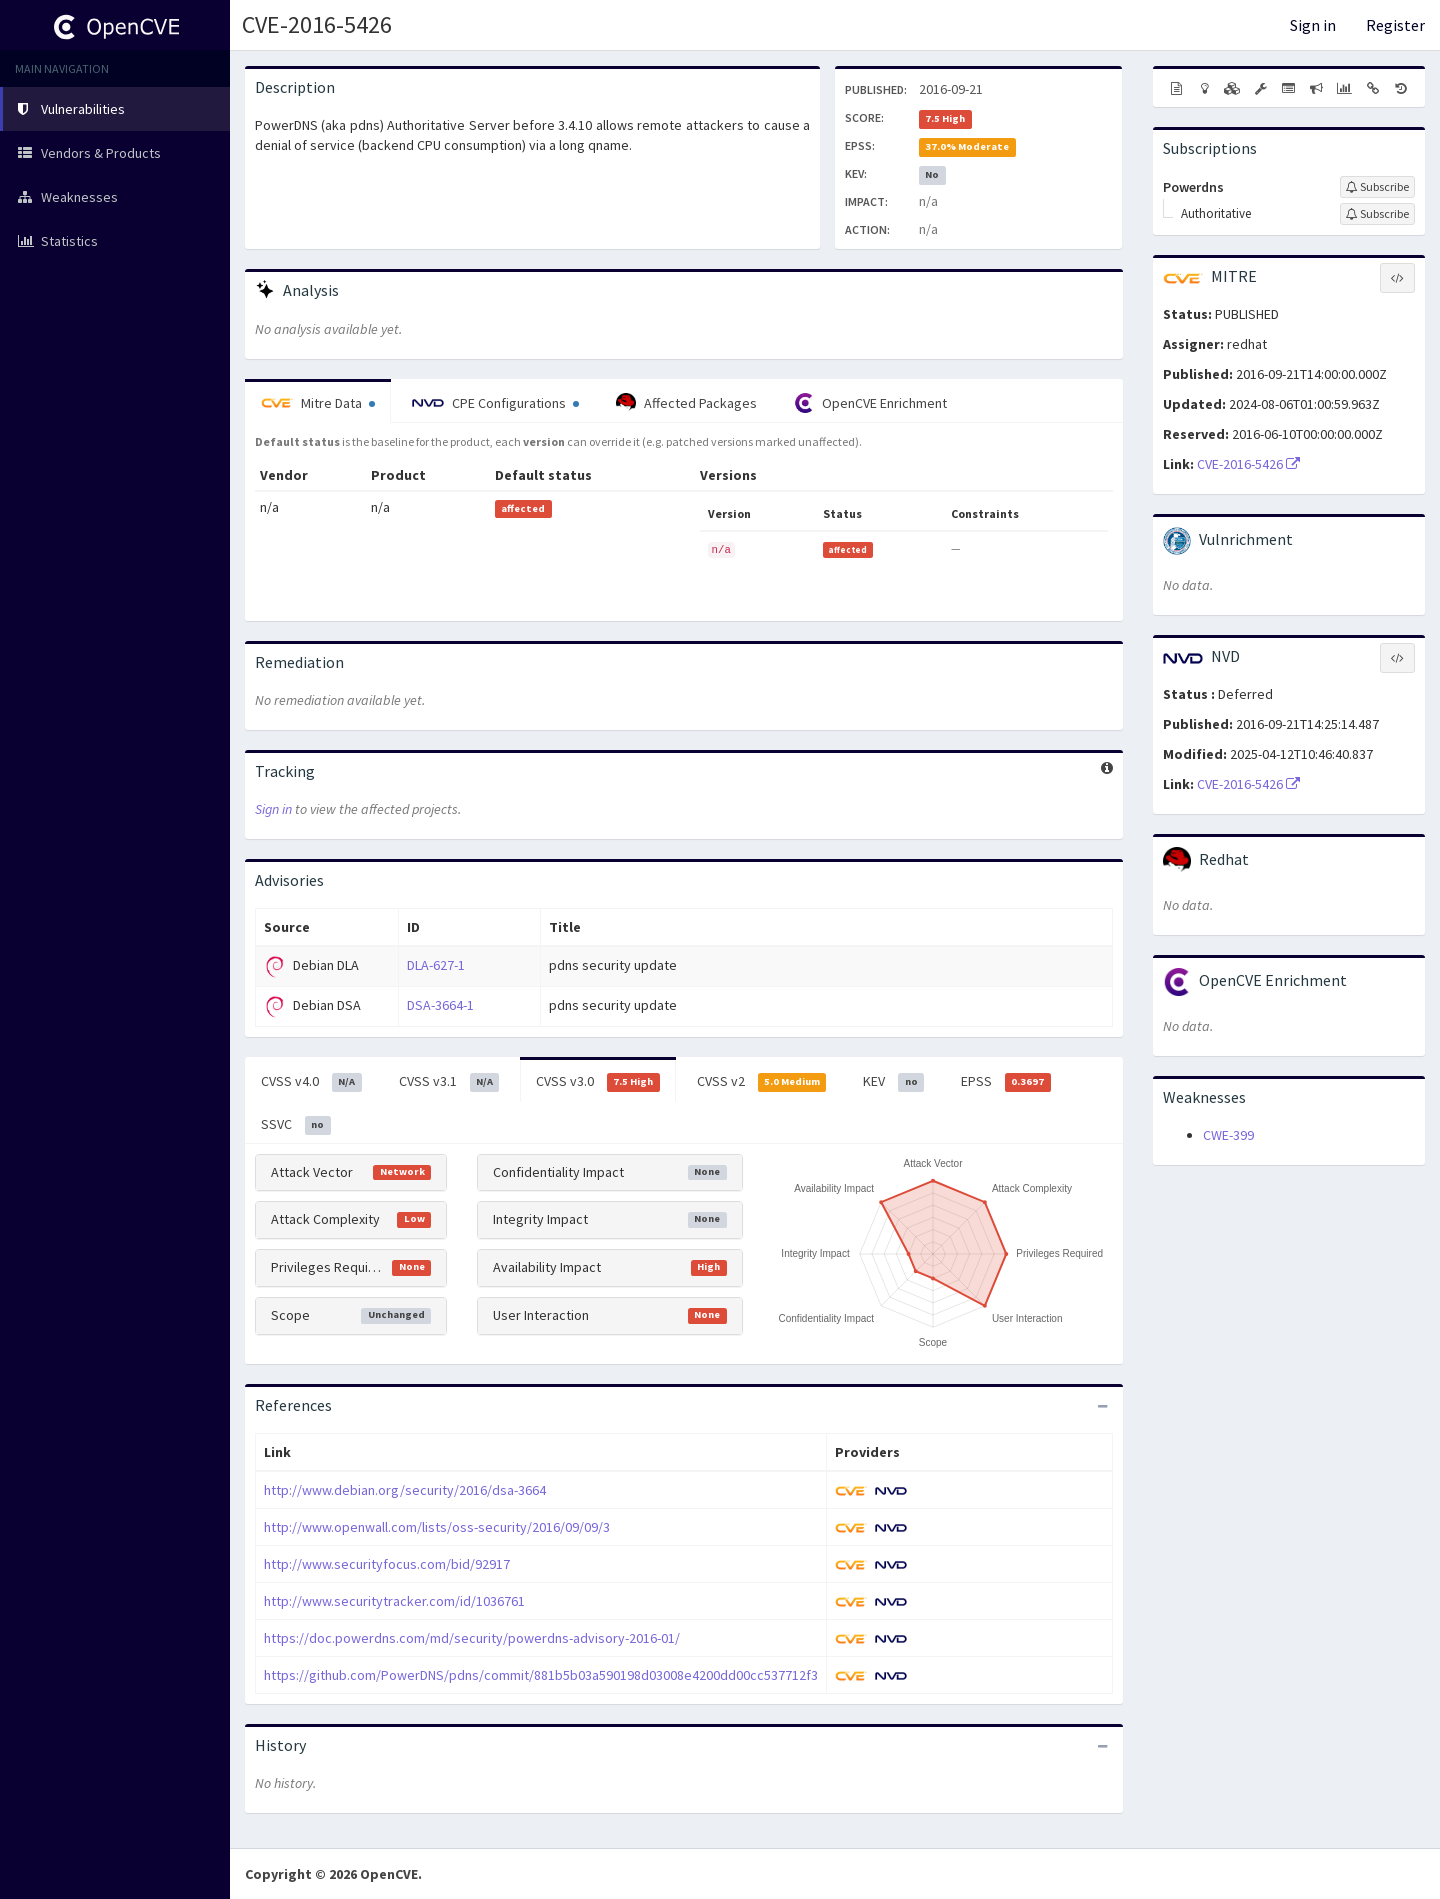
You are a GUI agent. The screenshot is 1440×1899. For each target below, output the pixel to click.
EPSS (1006, 1082)
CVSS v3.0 (598, 1082)
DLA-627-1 (436, 965)
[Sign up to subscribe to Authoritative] (1377, 214)
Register (1395, 25)
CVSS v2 (762, 1082)
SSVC (296, 1125)
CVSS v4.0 (311, 1082)
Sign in (1313, 25)
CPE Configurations (495, 403)
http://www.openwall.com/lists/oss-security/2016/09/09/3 (437, 1527)
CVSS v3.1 (449, 1082)
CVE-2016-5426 (317, 24)
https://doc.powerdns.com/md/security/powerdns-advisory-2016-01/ (472, 1638)
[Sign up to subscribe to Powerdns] (1377, 187)
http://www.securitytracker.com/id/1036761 (394, 1601)
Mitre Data (318, 403)
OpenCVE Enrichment (870, 403)
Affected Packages (686, 403)
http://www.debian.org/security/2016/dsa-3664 (405, 1490)
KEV (893, 1082)
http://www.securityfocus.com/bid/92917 (387, 1564)
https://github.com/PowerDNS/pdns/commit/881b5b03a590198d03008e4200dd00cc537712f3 (541, 1675)
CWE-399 (1228, 1135)
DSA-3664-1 (440, 1005)
